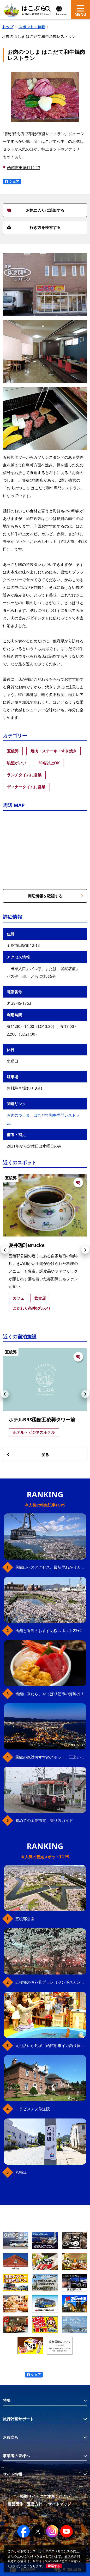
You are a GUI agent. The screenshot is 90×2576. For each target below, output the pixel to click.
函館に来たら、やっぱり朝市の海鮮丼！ (49, 1693)
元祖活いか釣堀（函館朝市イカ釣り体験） (50, 2045)
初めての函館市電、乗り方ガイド (44, 1820)
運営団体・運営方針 (25, 2504)
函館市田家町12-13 (23, 167)
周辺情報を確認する (55, 896)
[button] (5, 1250)
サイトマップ (59, 2504)
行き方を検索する (33, 227)
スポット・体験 (31, 26)
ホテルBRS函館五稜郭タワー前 (42, 1419)
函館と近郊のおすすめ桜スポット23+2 (48, 1630)
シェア (12, 181)
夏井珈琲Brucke (27, 1245)
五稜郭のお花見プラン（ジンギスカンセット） (50, 1982)
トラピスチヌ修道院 (32, 2109)
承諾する (54, 2566)
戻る (28, 1454)
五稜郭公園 (25, 1918)
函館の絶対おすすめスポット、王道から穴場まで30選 (50, 1757)
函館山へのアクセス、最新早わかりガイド (50, 1567)
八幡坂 (21, 2172)
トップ (7, 26)
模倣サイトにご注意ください (45, 2496)
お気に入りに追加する (35, 210)
